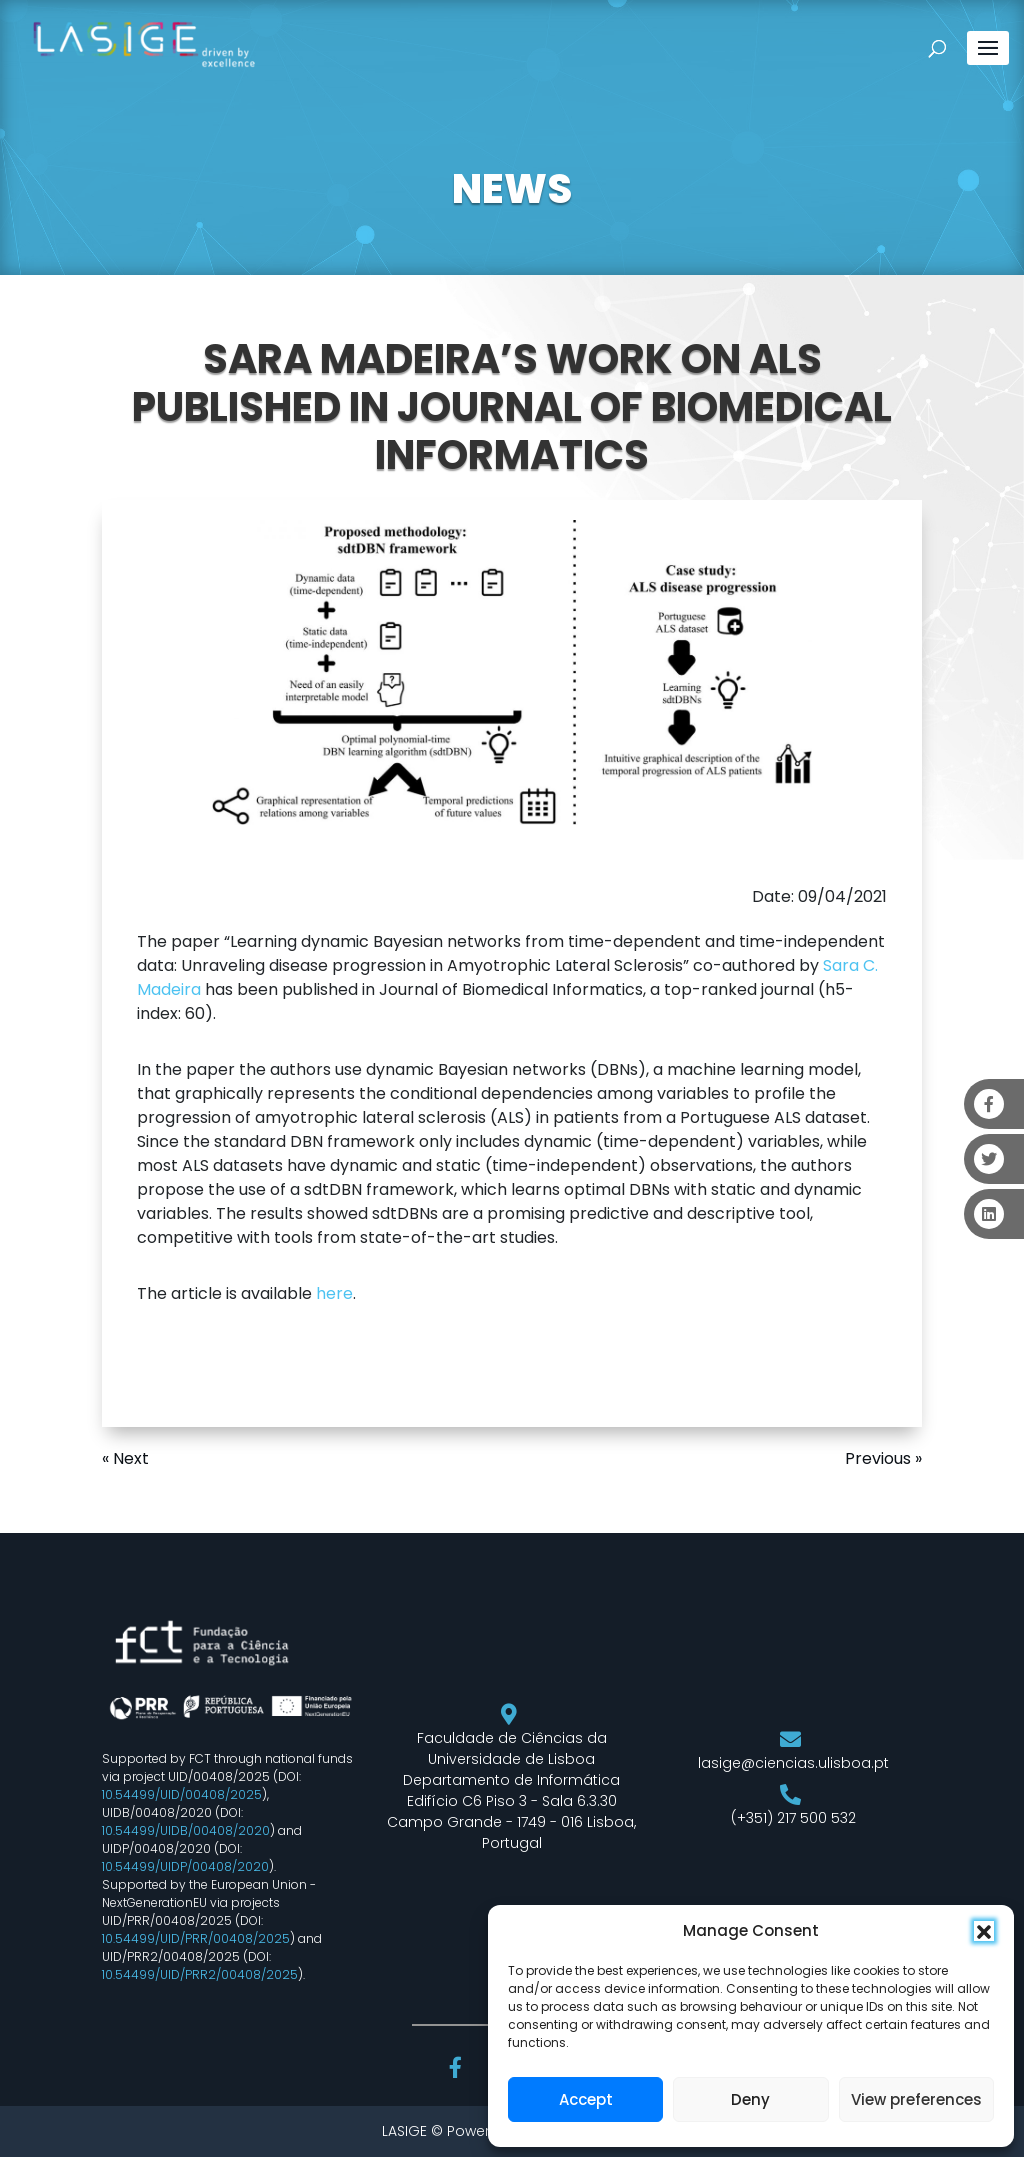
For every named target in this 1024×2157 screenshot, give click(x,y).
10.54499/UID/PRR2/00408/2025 (200, 1974)
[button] (984, 1931)
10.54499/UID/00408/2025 (182, 1794)
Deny (750, 2099)
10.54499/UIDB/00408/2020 (186, 1830)
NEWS (512, 189)
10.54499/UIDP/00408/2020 (185, 1866)
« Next (125, 1458)
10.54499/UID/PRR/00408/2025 (196, 1938)
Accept (586, 2099)
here (334, 1293)
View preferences (916, 2099)
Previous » (883, 1458)
